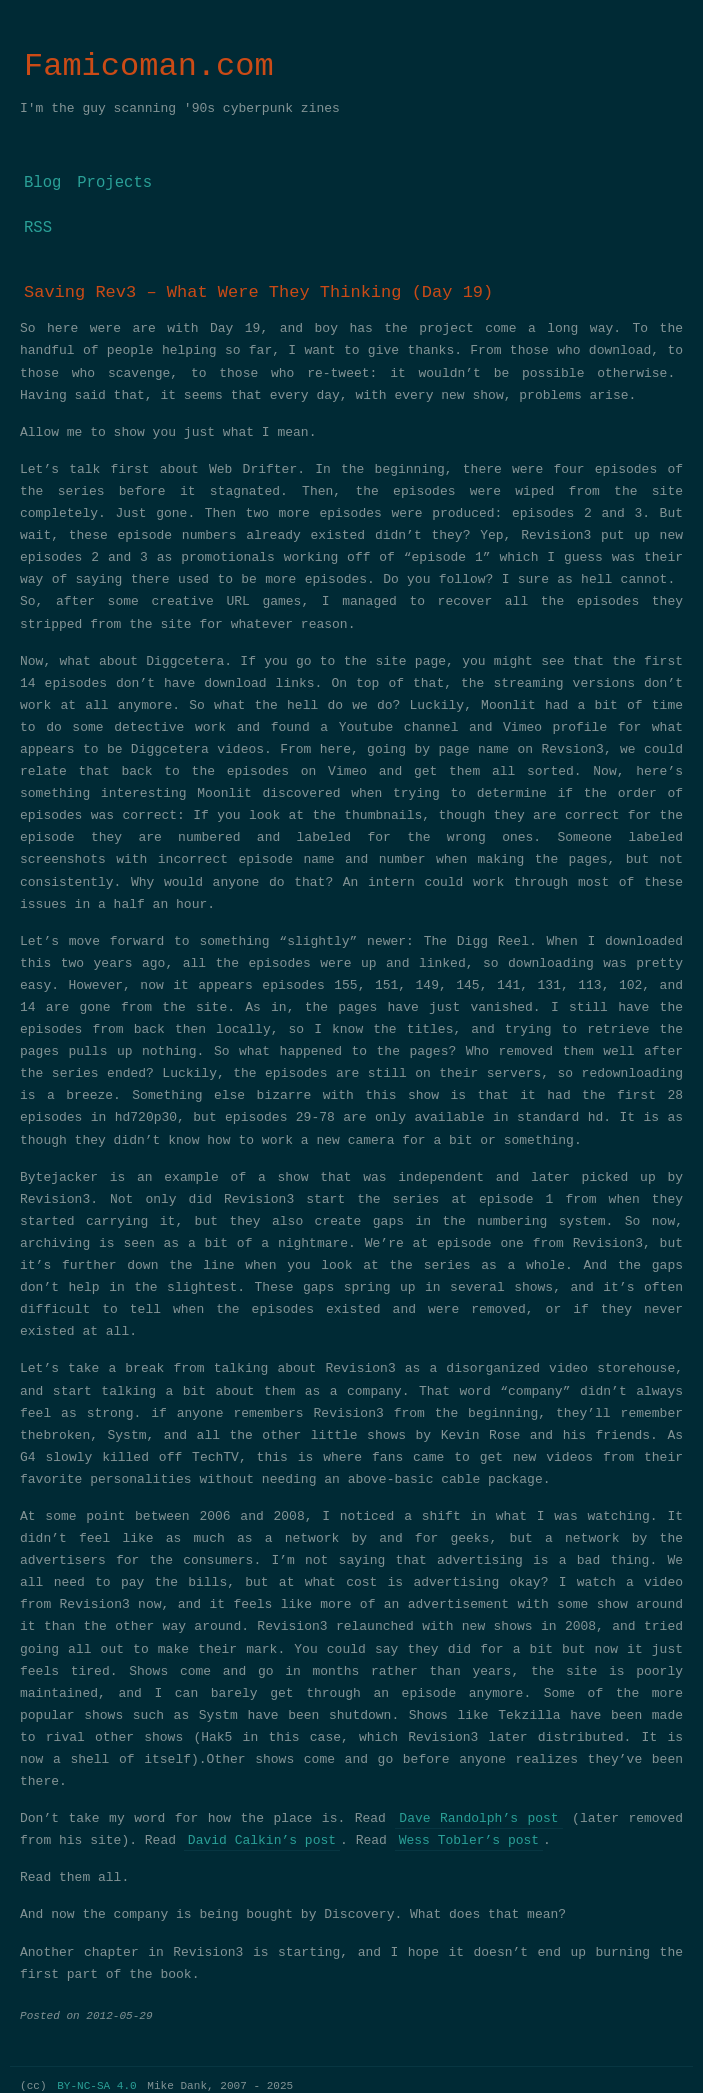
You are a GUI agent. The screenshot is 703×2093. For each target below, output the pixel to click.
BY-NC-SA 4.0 (97, 2062)
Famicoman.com (149, 66)
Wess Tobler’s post (469, 1819)
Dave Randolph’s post (478, 1797)
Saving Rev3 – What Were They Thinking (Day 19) (258, 292)
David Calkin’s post (262, 1819)
